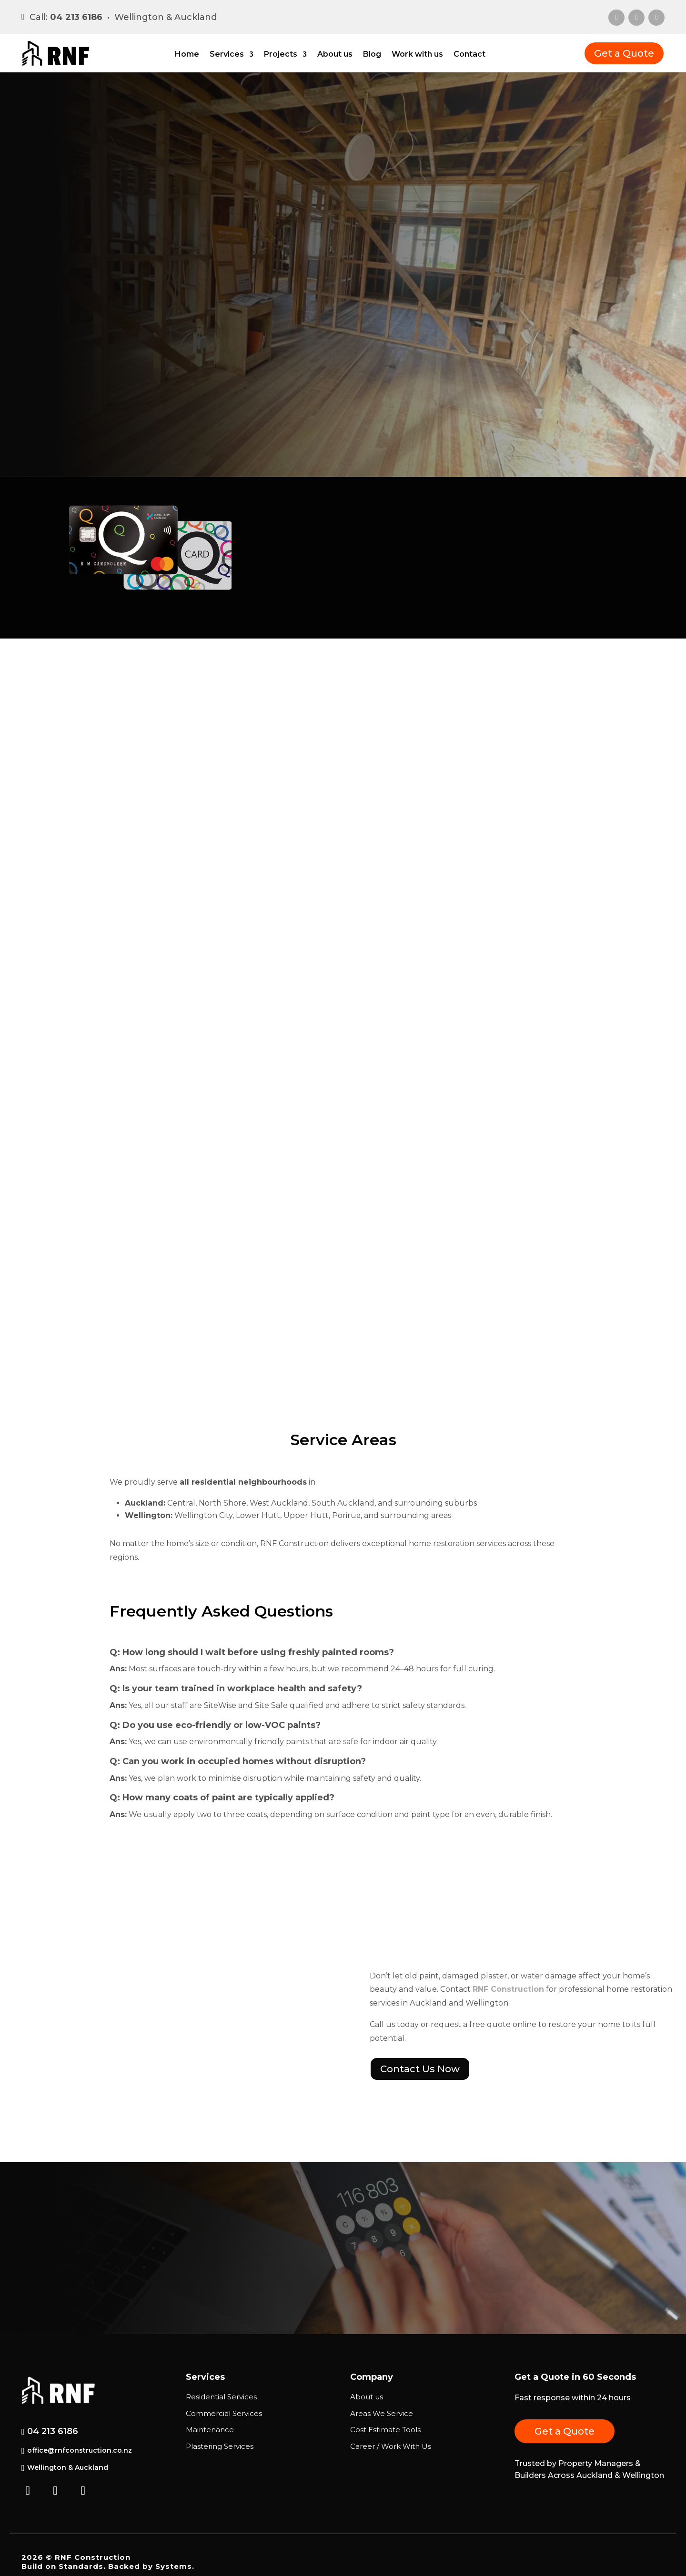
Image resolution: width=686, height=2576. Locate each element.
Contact (469, 55)
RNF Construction (508, 1989)
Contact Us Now (420, 2069)
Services (227, 55)
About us (335, 55)
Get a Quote (624, 53)
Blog (372, 55)
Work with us (417, 55)
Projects (280, 55)
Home (187, 55)
